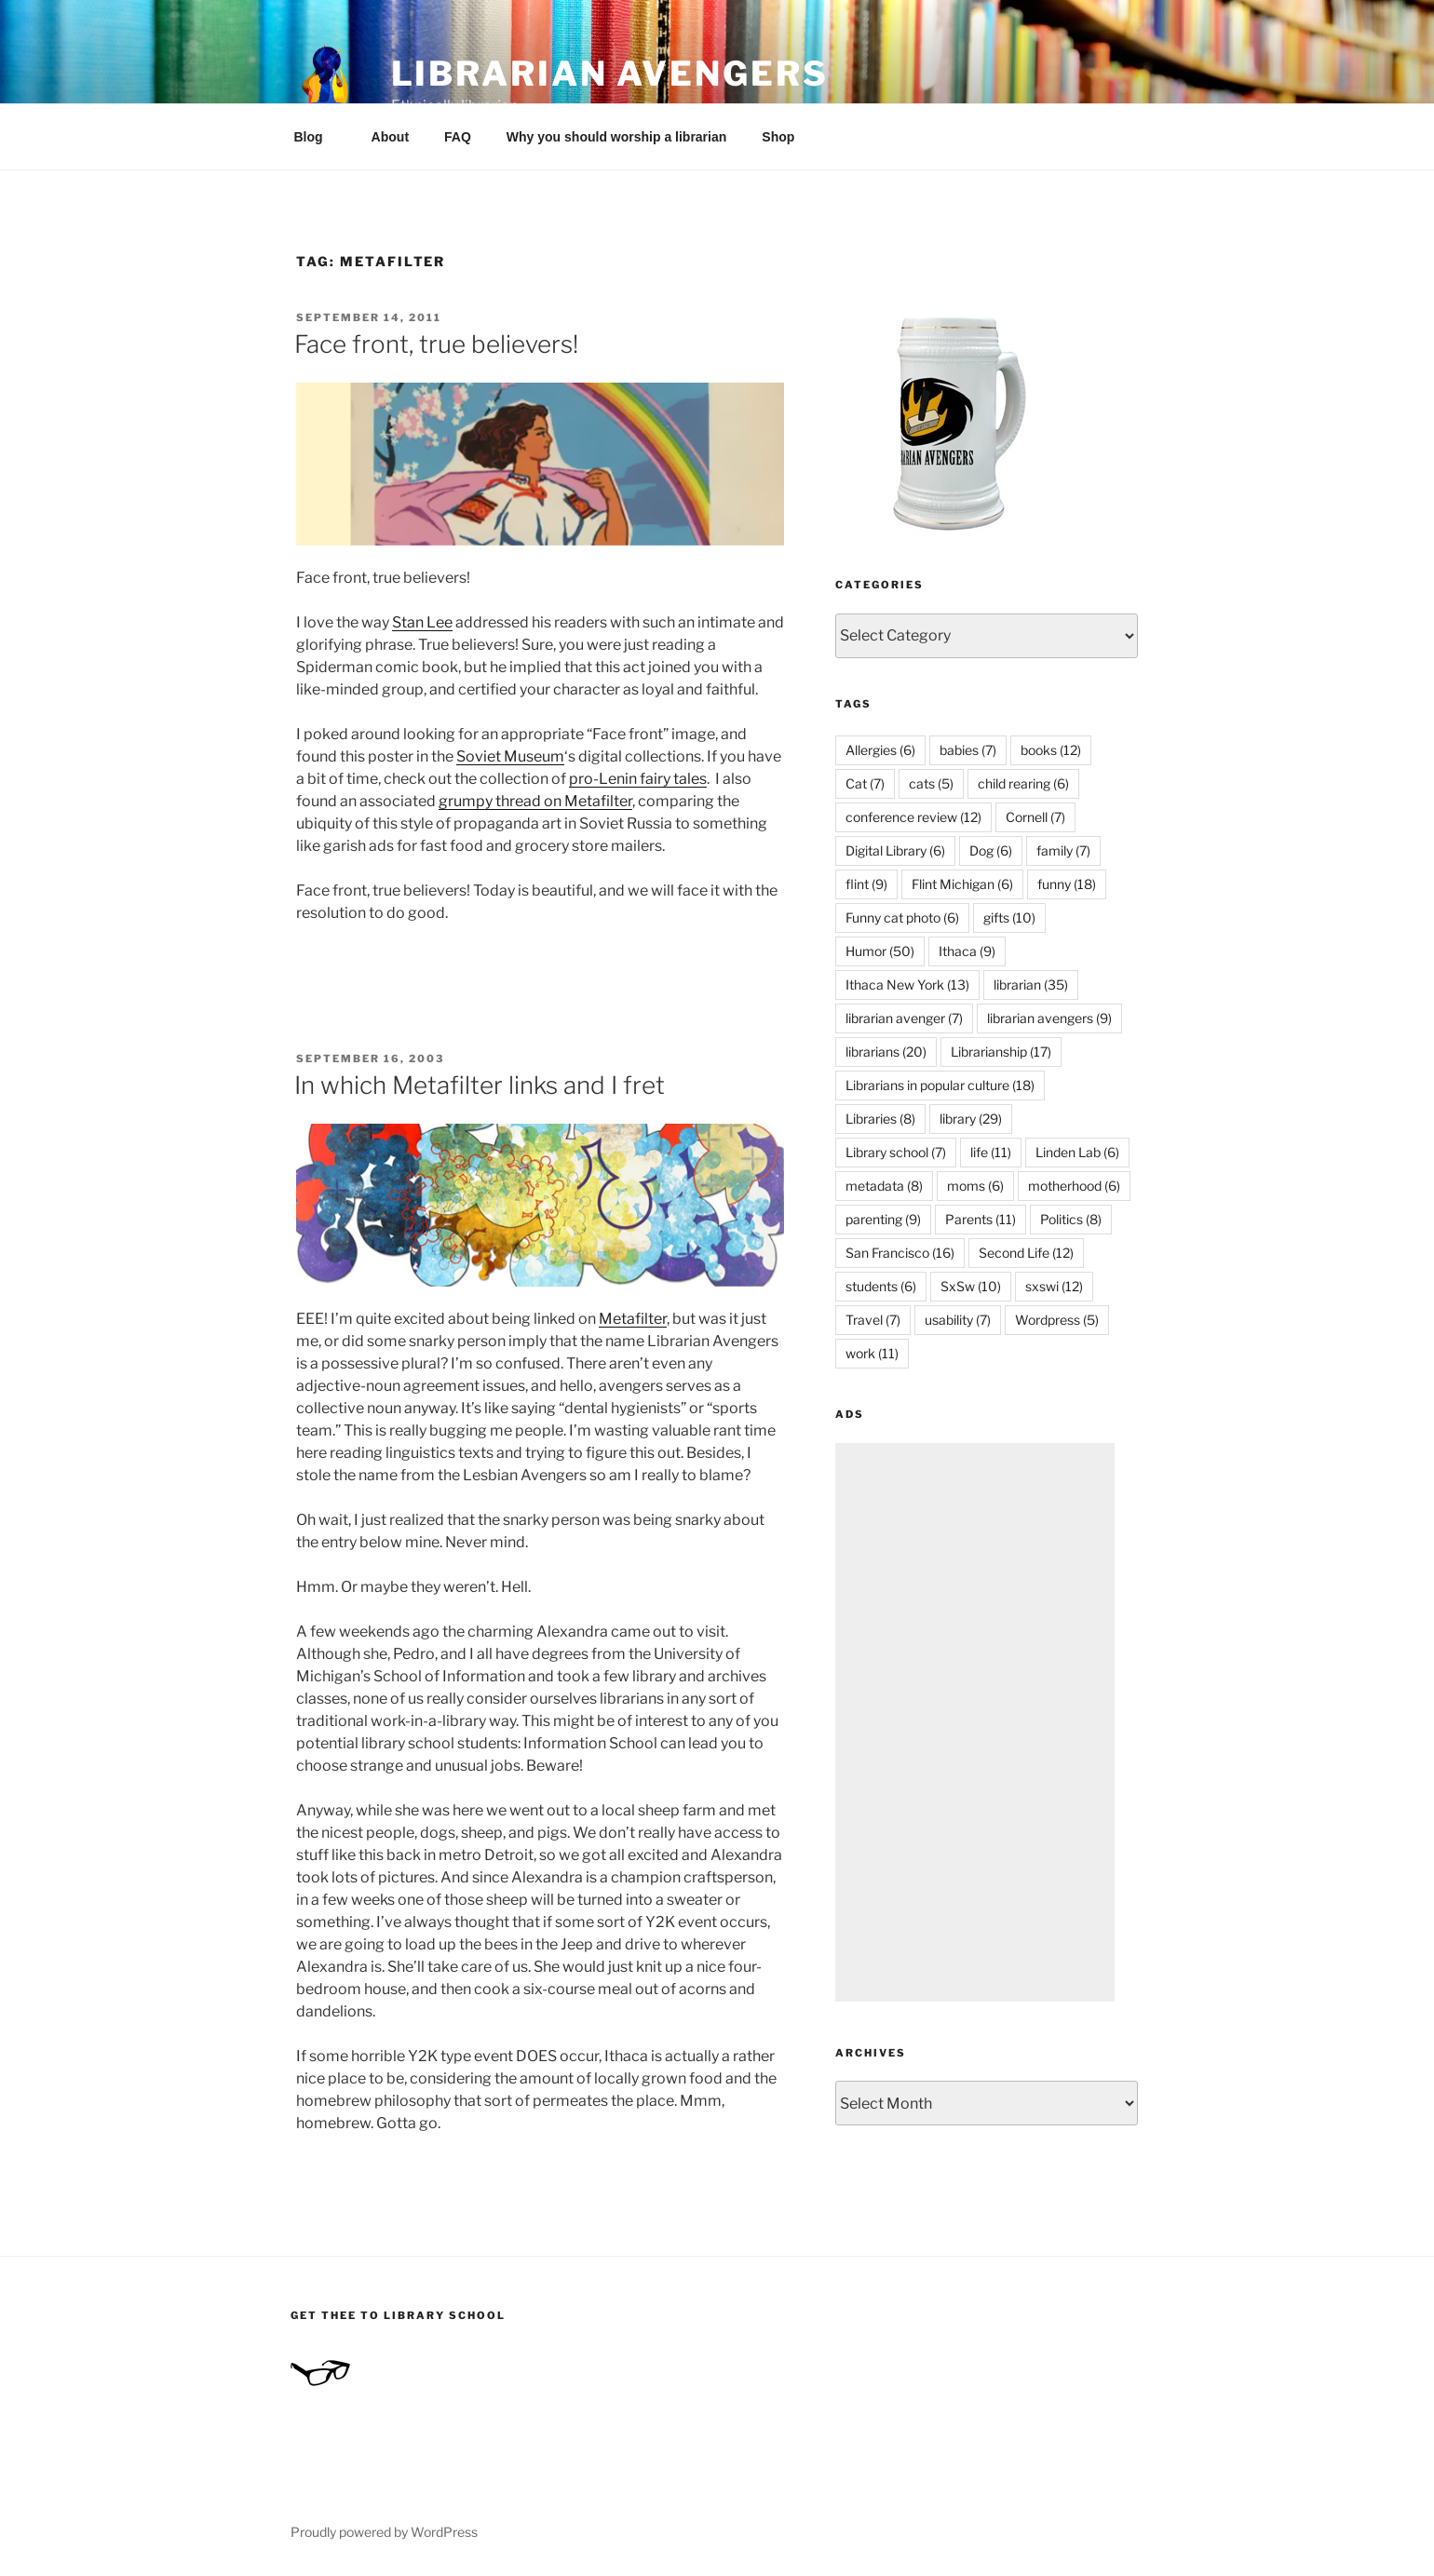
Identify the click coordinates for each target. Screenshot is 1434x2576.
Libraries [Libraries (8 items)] (880, 1118)
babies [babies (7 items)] (968, 750)
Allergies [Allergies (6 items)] (880, 750)
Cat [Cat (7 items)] (865, 783)
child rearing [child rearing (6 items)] (1023, 783)
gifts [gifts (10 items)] (1009, 917)
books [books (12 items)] (1051, 750)
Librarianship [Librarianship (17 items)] (1001, 1051)
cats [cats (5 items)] (931, 783)
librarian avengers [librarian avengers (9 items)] (1049, 1018)
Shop (778, 136)
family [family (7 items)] (1063, 850)
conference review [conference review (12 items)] (913, 817)
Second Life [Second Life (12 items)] (1026, 1253)
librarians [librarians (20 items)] (886, 1051)
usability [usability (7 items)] (958, 1320)
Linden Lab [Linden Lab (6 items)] (1077, 1152)
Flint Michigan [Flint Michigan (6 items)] (962, 884)
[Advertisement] (975, 1722)
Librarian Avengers (610, 73)
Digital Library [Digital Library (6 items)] (895, 850)
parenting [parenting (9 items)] (883, 1219)
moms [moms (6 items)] (975, 1186)
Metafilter (633, 1319)
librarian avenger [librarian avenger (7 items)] (904, 1018)
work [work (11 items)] (872, 1353)
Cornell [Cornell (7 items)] (1035, 817)
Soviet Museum (510, 756)
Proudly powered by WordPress (384, 2532)
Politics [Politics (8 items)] (1071, 1219)
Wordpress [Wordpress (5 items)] (1057, 1320)
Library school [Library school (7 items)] (896, 1152)
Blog (317, 136)
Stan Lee (422, 622)
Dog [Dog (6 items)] (990, 850)
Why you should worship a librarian (616, 136)
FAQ (457, 136)
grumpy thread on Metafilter (535, 801)
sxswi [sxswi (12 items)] (1054, 1286)
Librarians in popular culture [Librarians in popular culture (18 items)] (940, 1085)
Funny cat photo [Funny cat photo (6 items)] (902, 917)
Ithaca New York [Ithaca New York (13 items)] (907, 984)
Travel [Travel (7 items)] (873, 1320)
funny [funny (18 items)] (1066, 884)
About (390, 136)
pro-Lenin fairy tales (638, 779)
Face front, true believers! (436, 344)
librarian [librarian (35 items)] (1031, 984)
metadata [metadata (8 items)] (884, 1186)
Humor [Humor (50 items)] (880, 951)
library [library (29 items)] (971, 1118)
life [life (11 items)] (990, 1152)
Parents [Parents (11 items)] (980, 1219)
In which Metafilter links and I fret (479, 1085)
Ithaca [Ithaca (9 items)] (967, 951)
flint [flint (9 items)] (866, 884)
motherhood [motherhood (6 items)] (1074, 1186)
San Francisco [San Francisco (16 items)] (900, 1253)
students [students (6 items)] (881, 1286)
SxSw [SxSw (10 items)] (970, 1286)
